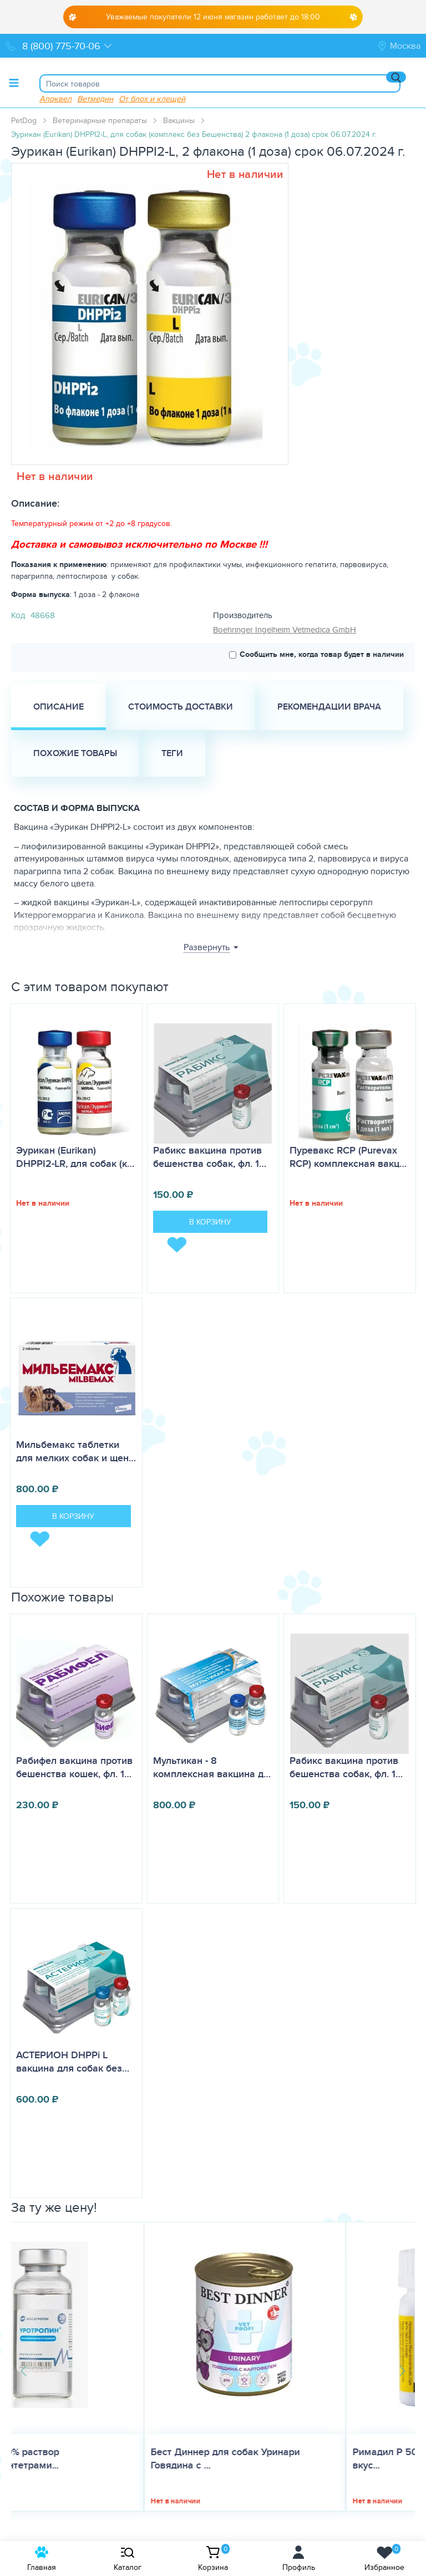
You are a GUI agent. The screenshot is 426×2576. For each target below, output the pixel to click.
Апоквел (55, 98)
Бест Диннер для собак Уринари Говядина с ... (92, 2458)
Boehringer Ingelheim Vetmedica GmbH (284, 629)
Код (18, 615)
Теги (172, 753)
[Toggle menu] (13, 82)
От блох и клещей (152, 98)
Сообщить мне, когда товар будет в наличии (316, 654)
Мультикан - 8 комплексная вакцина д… (212, 1767)
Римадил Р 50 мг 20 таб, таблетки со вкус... (306, 2458)
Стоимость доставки (180, 706)
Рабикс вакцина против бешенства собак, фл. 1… (209, 1157)
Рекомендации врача (329, 706)
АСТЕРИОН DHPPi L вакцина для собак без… (72, 2061)
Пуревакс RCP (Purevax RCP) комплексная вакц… (348, 1157)
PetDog (24, 120)
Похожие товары (75, 753)
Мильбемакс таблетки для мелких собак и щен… (76, 1451)
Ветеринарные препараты (100, 120)
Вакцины (179, 120)
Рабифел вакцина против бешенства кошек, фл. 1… (74, 1767)
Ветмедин (95, 98)
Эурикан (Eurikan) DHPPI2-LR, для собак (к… (75, 1157)
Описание (58, 706)
